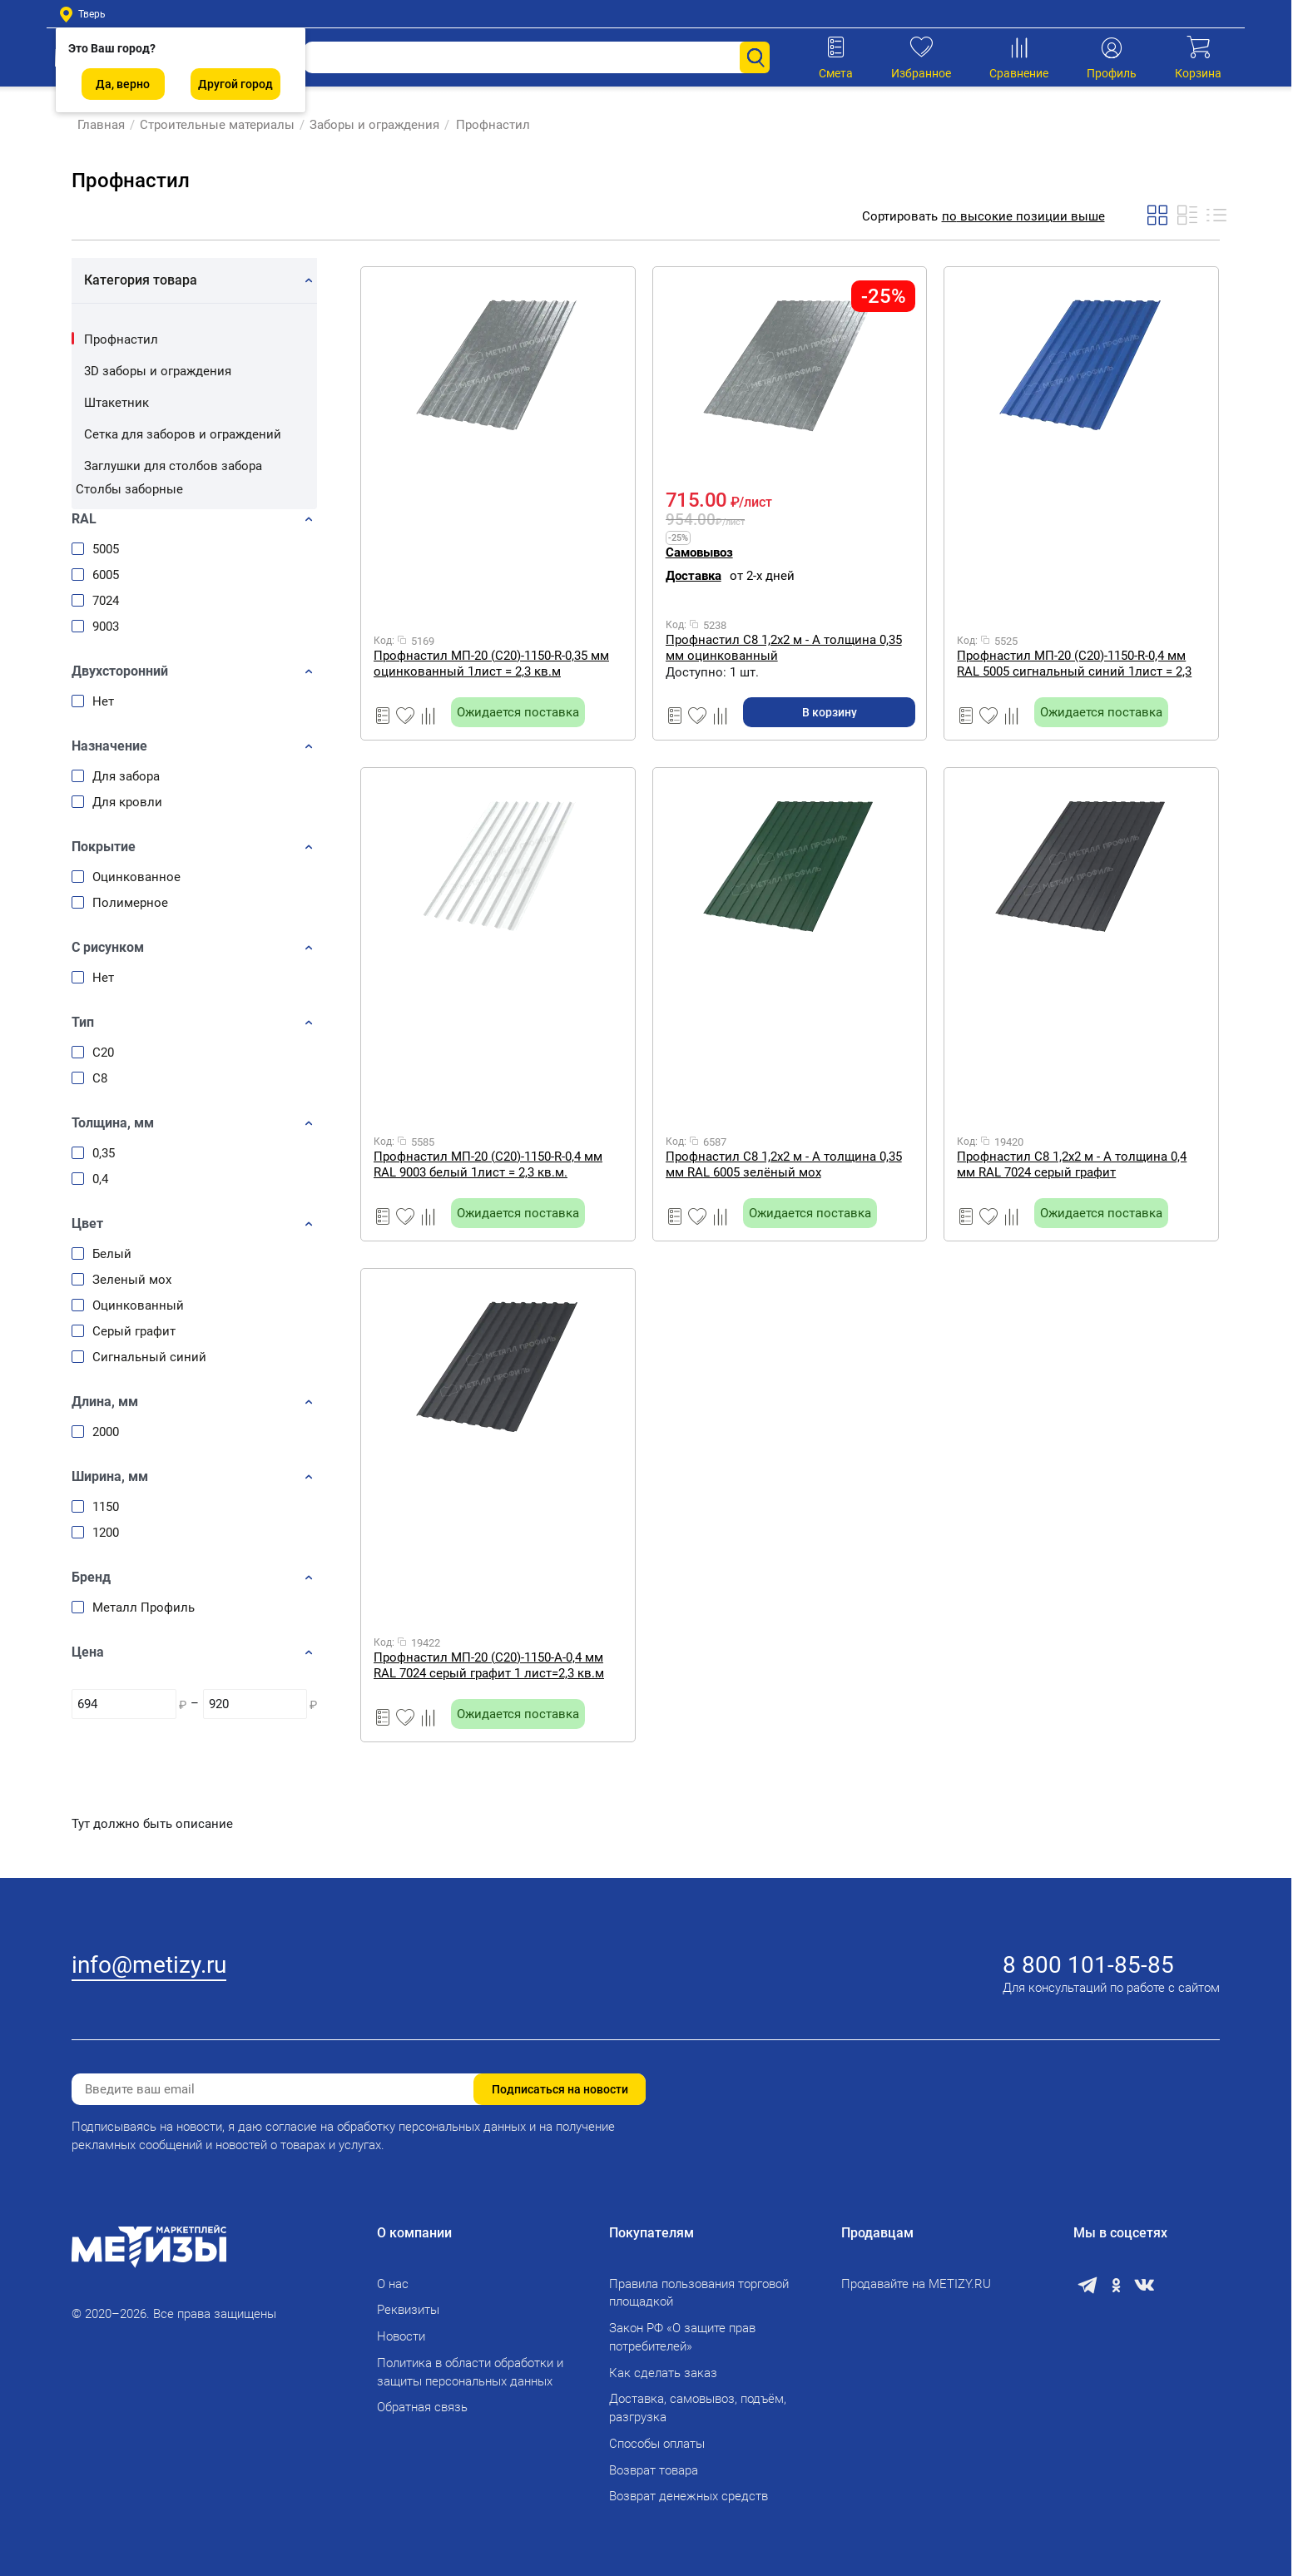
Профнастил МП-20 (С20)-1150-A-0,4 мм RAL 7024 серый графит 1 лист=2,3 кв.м (489, 1665)
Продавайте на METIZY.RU (916, 2283)
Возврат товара (653, 2470)
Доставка (693, 575)
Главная (95, 124)
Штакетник (116, 402)
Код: (384, 640)
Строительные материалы (211, 124)
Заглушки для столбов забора (173, 465)
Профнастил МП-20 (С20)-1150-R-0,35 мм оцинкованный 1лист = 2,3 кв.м (491, 663)
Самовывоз (699, 552)
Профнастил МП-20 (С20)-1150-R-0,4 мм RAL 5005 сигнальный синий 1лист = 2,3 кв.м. (1074, 663)
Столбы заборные (129, 489)
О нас (393, 2283)
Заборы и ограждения (368, 124)
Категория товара (140, 280)
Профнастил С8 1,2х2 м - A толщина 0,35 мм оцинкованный (784, 647)
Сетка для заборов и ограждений (182, 434)
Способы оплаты (657, 2443)
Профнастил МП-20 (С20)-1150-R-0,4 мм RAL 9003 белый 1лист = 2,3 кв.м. (488, 1164)
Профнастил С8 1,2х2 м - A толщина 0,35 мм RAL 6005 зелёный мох (784, 1164)
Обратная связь (422, 2407)
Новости (401, 2336)
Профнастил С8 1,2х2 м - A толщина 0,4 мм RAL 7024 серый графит (1072, 1164)
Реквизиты (408, 2309)
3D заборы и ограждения (157, 371)
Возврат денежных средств (688, 2496)
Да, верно (123, 84)
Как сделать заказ (663, 2372)
